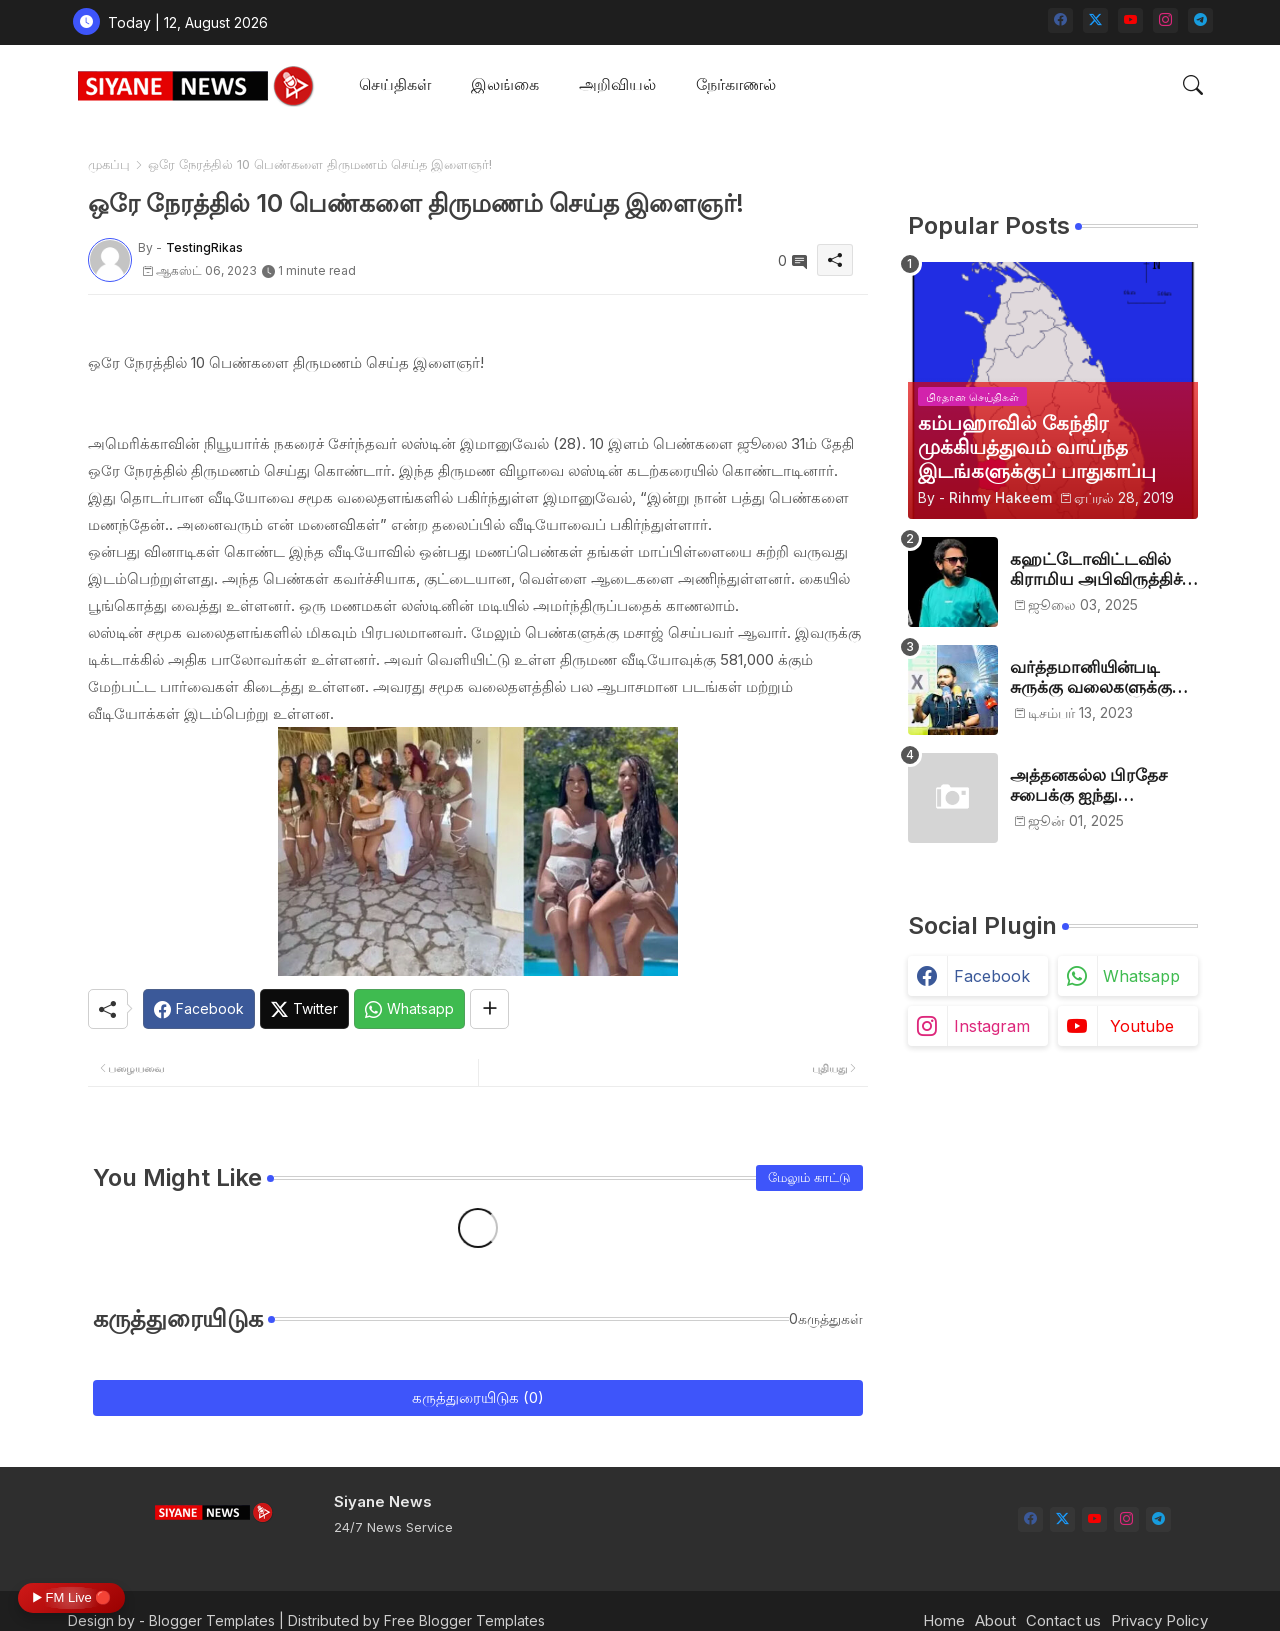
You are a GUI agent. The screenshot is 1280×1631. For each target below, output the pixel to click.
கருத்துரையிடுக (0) (478, 1397)
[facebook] (1060, 20)
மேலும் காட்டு (809, 1177)
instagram (992, 1026)
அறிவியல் (617, 84)
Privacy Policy (1159, 1620)
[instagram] (1165, 20)
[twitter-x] (1095, 20)
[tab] (395, 85)
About (995, 1620)
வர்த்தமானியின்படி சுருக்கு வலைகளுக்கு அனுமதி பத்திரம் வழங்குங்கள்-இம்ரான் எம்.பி (1097, 677)
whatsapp (1141, 976)
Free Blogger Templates (464, 1620)
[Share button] (489, 1009)
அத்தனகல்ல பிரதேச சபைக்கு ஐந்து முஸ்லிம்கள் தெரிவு (1088, 785)
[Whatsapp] (409, 1009)
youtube (1142, 1026)
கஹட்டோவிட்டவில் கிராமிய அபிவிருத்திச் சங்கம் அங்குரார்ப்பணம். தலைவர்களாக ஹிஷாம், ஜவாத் (1104, 569)
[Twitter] (304, 1009)
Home (944, 1620)
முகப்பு (109, 164)
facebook (992, 976)
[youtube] (1130, 20)
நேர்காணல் (736, 84)
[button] (1193, 85)
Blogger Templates (212, 1620)
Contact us (1063, 1620)
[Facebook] (199, 1009)
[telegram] (1200, 20)
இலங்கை (505, 84)
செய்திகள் (395, 84)
